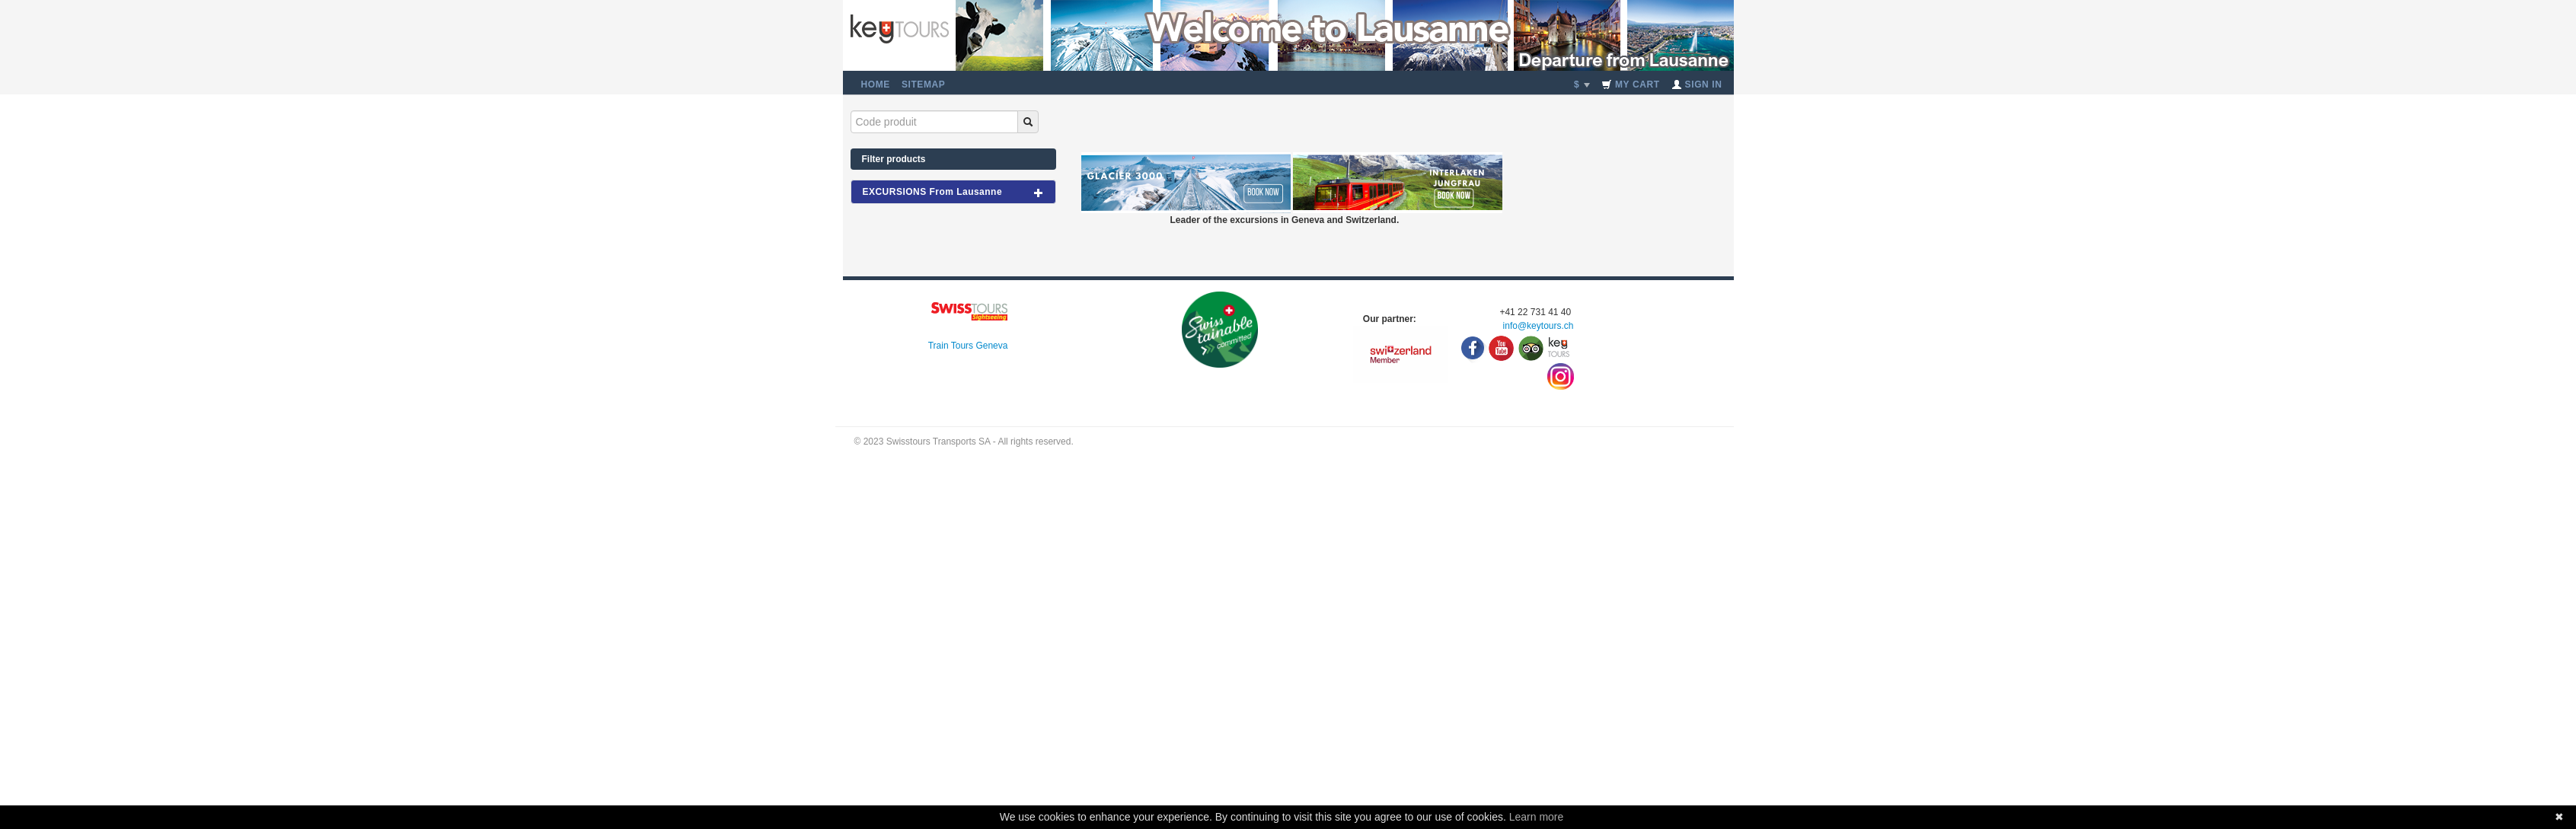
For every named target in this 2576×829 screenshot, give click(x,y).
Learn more (1536, 817)
